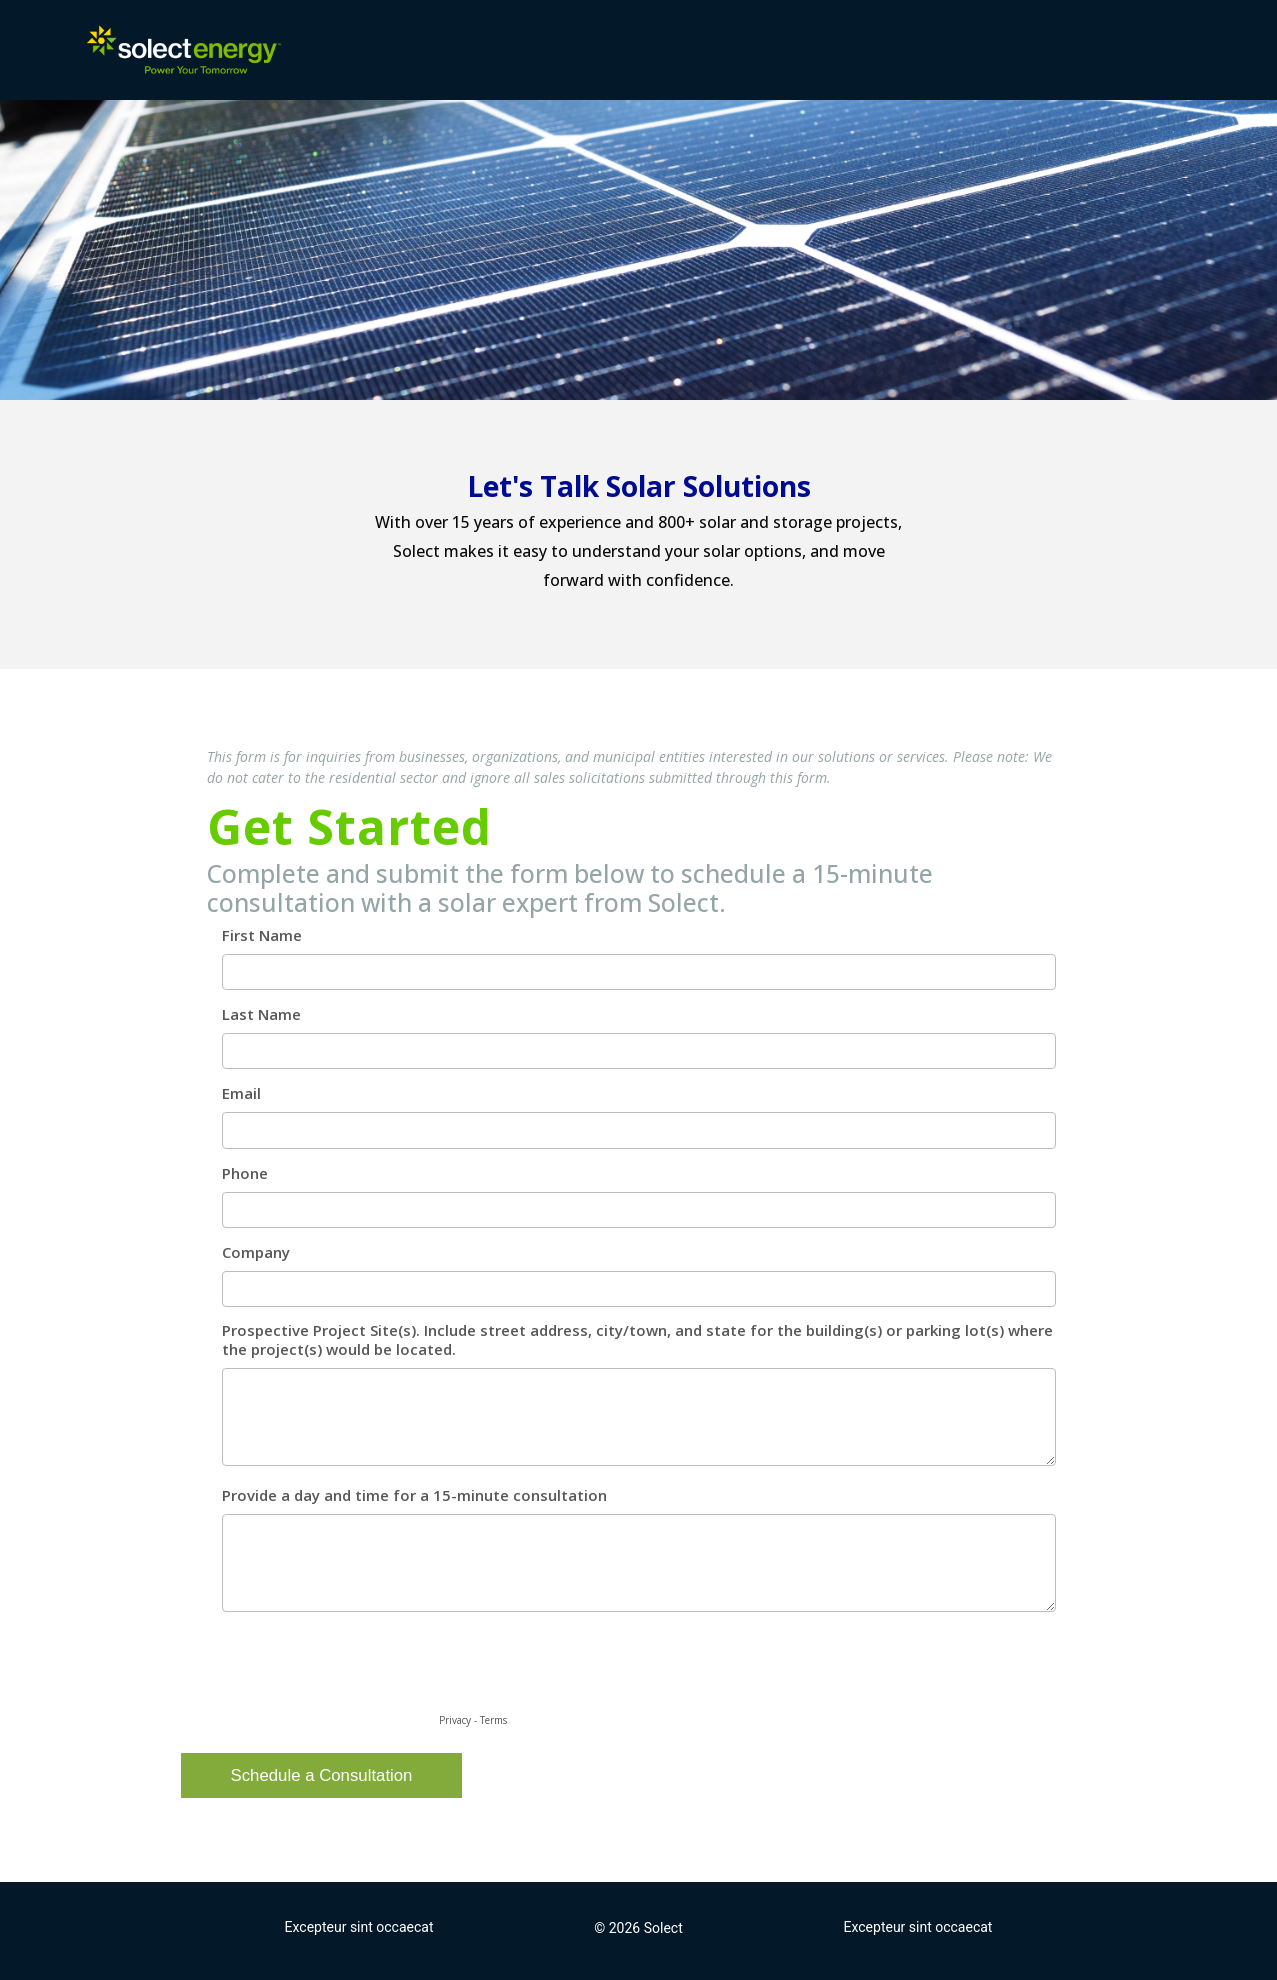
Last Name (261, 1014)
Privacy (455, 1720)
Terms (493, 1720)
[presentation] (359, 1670)
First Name (262, 935)
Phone (245, 1173)
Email (241, 1093)
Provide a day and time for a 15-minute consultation (414, 1495)
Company (256, 1252)
